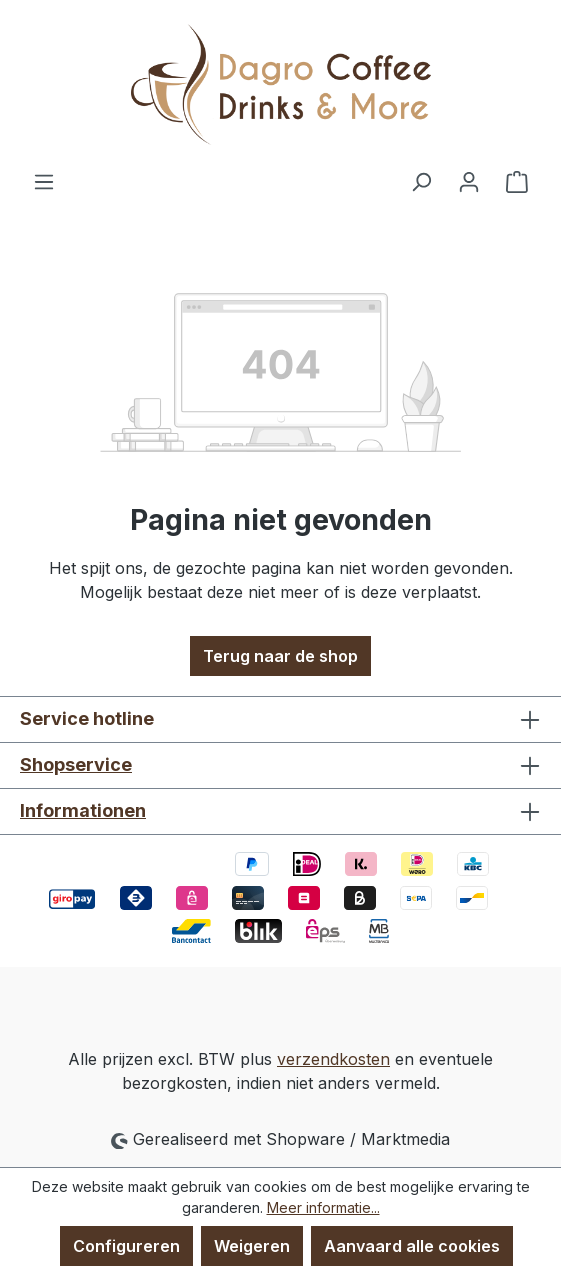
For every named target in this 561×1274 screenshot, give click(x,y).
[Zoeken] (421, 181)
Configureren (126, 1246)
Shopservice (76, 764)
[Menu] (44, 181)
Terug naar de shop (280, 656)
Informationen (83, 810)
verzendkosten (333, 1059)
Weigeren (252, 1246)
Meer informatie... (323, 1207)
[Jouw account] (469, 181)
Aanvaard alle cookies (412, 1246)
